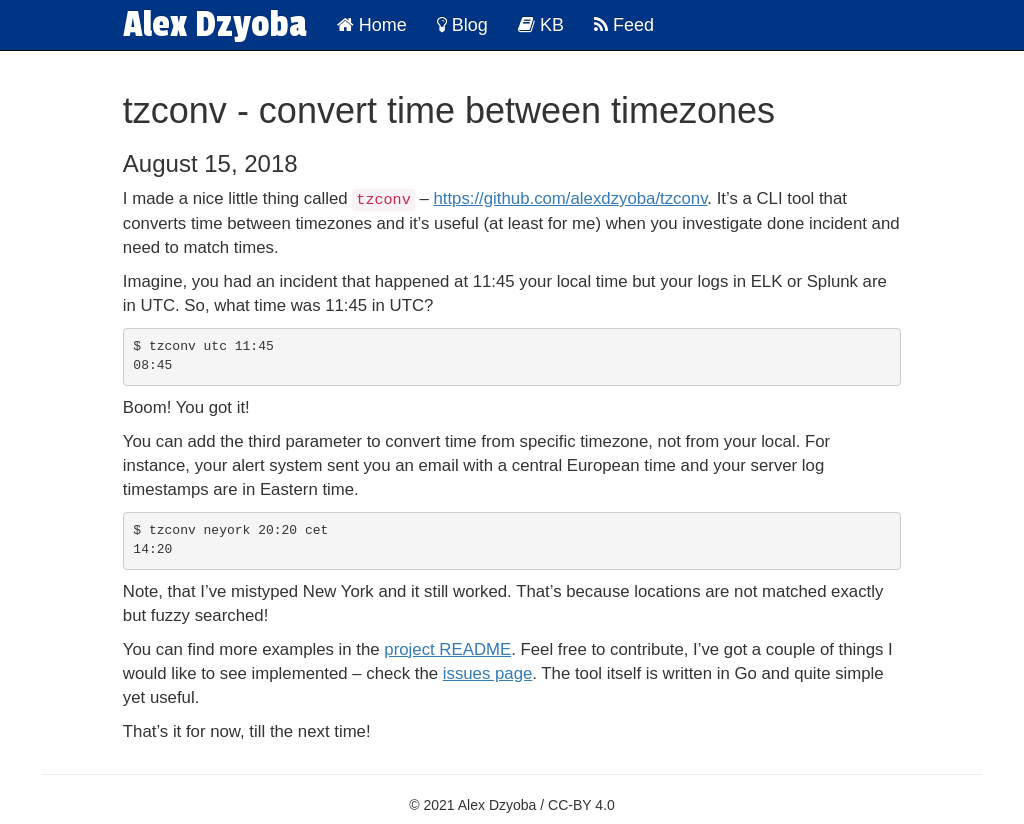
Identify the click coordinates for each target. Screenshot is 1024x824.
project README (447, 648)
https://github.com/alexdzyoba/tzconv (570, 198)
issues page (488, 672)
